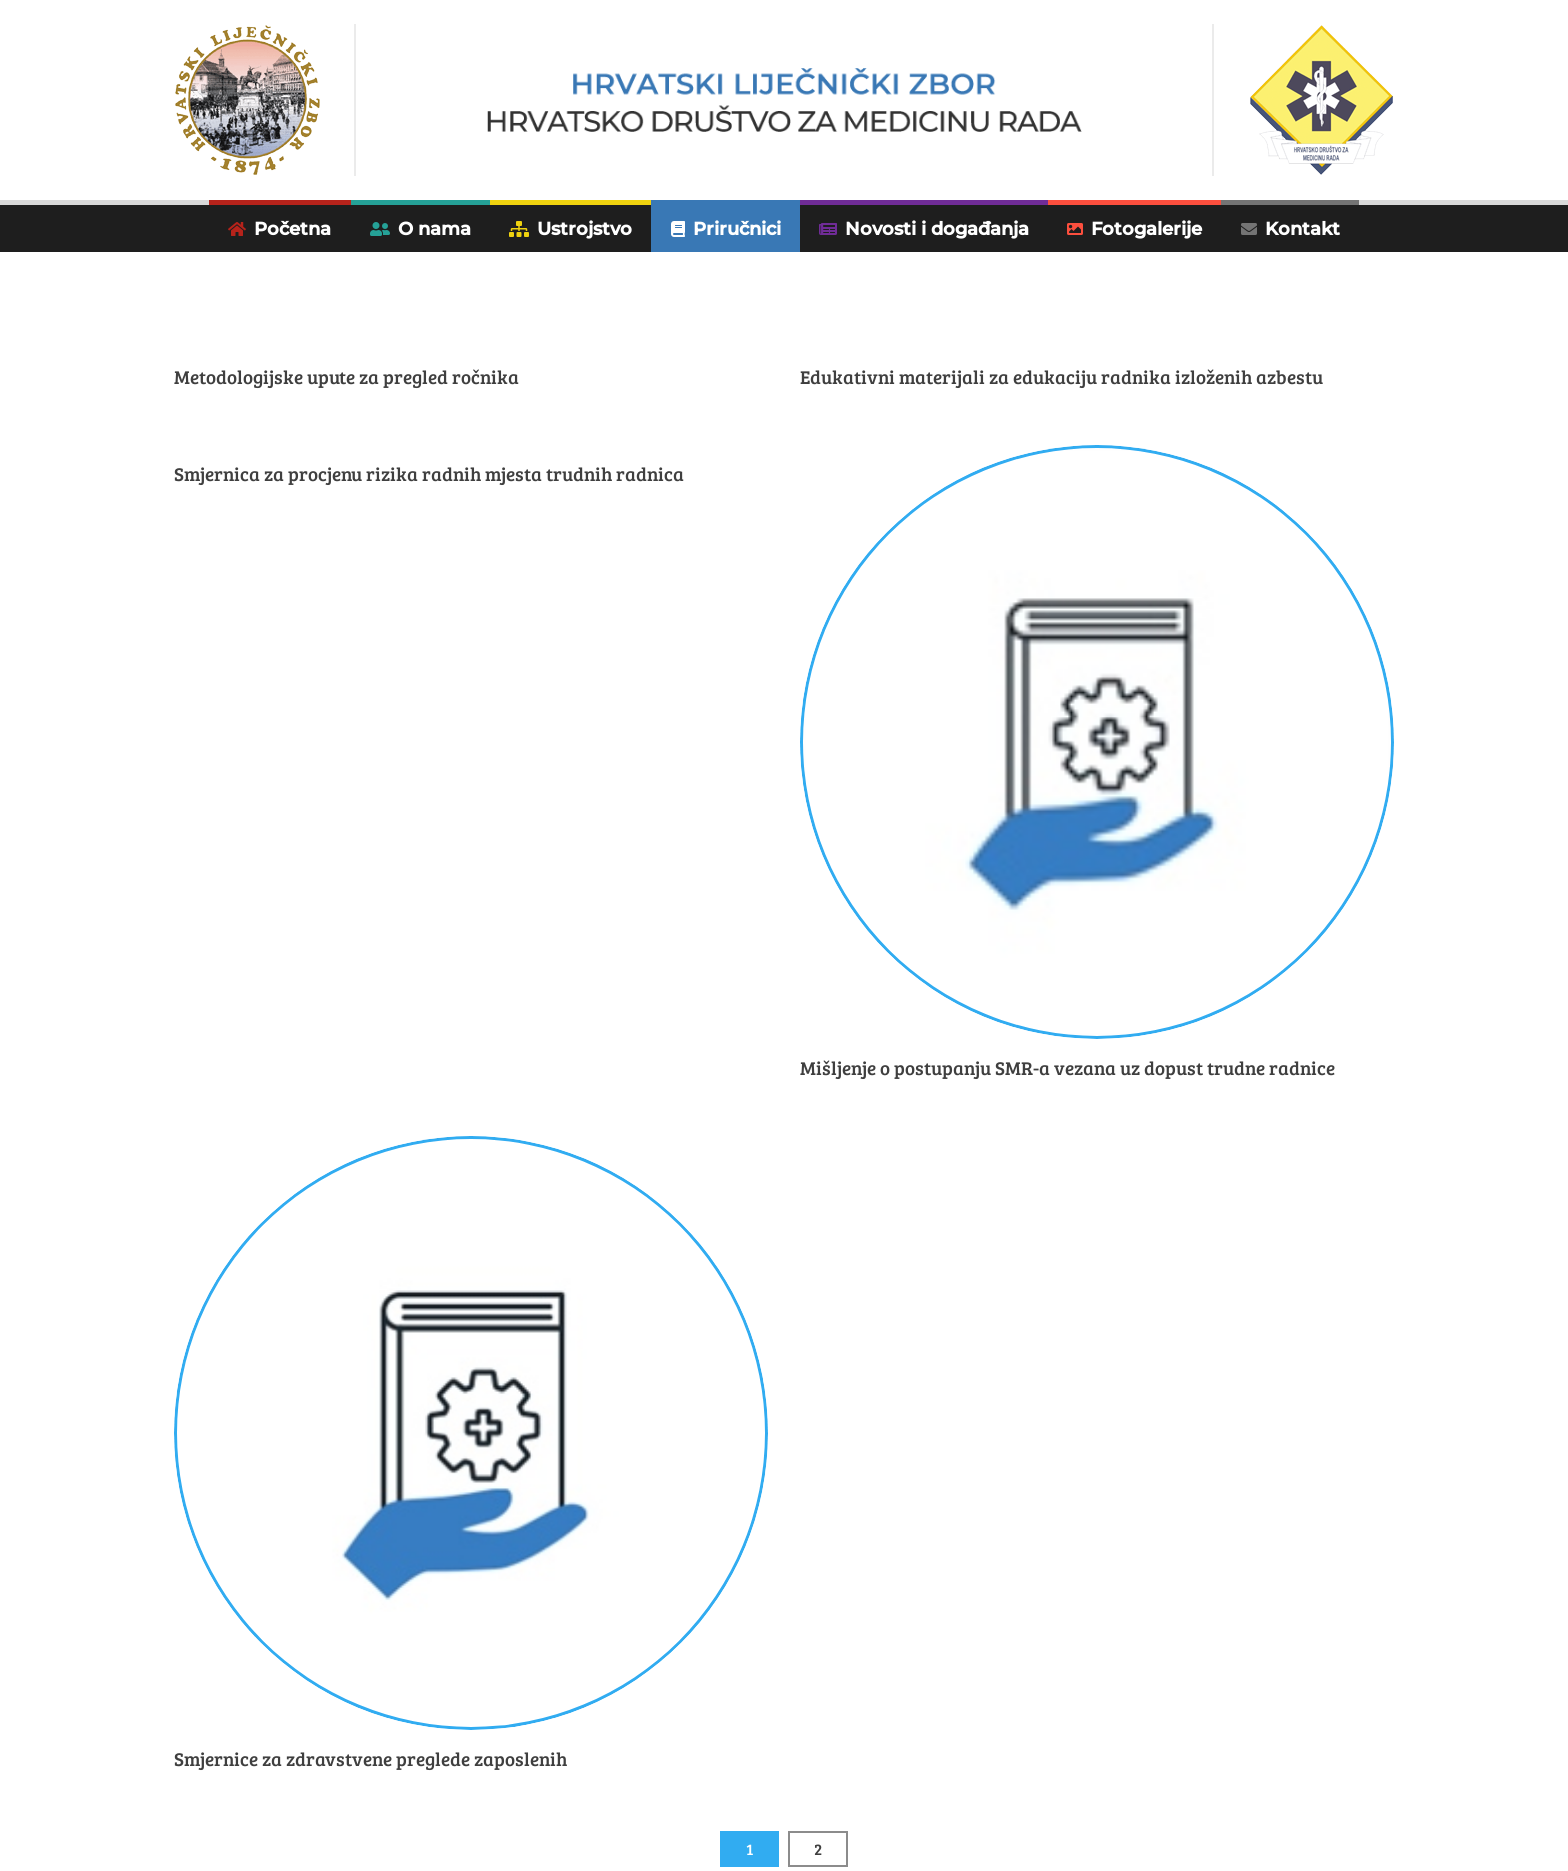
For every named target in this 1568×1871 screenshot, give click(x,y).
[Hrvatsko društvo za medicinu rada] (784, 100)
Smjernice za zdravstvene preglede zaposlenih (370, 1758)
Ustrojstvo (584, 228)
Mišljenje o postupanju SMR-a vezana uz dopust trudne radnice (1067, 1067)
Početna (292, 228)
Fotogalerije (1146, 228)
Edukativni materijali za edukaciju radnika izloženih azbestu (1061, 376)
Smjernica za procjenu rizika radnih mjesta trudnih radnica (429, 473)
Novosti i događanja (937, 228)
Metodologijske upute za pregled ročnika (346, 376)
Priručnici (737, 228)
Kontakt (1302, 228)
